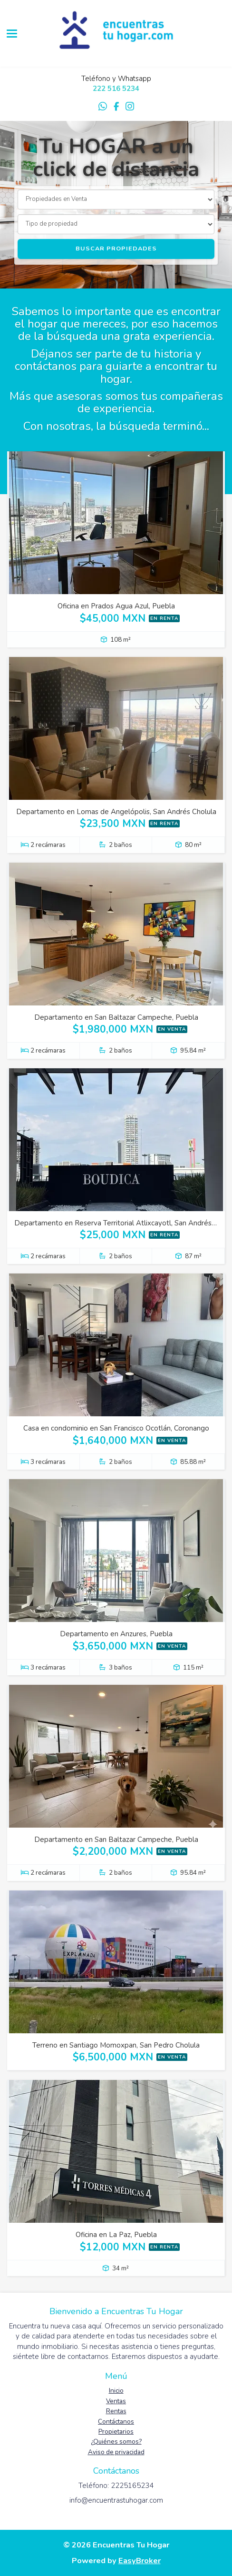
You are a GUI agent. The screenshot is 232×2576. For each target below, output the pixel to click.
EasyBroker (139, 2560)
